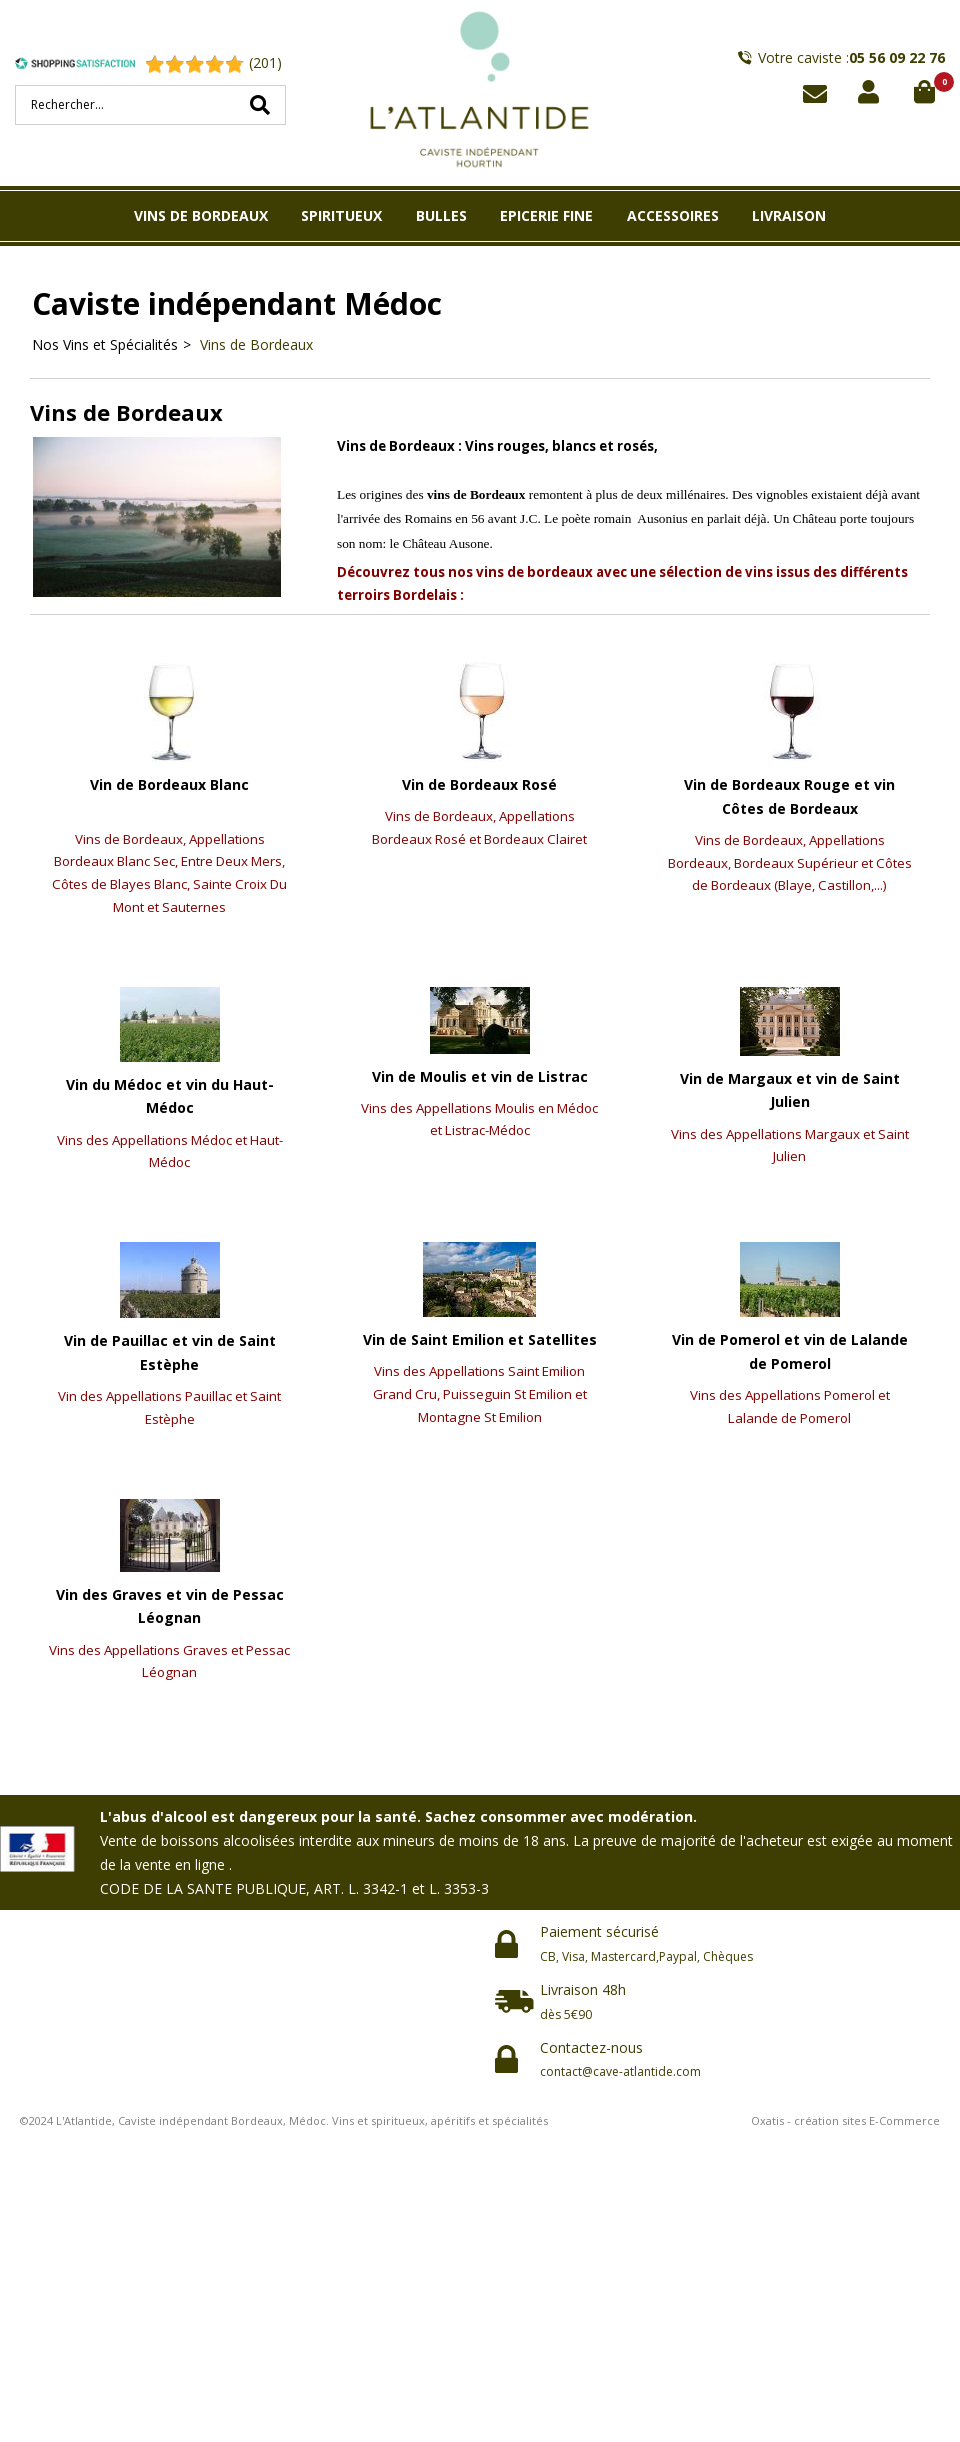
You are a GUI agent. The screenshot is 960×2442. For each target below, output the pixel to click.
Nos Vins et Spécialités (105, 344)
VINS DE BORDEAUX (201, 215)
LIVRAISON (789, 215)
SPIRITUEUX (341, 215)
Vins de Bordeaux (254, 344)
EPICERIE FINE (546, 215)
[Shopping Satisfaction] (80, 63)
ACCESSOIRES (673, 215)
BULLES (441, 215)
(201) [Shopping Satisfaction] (265, 62)
